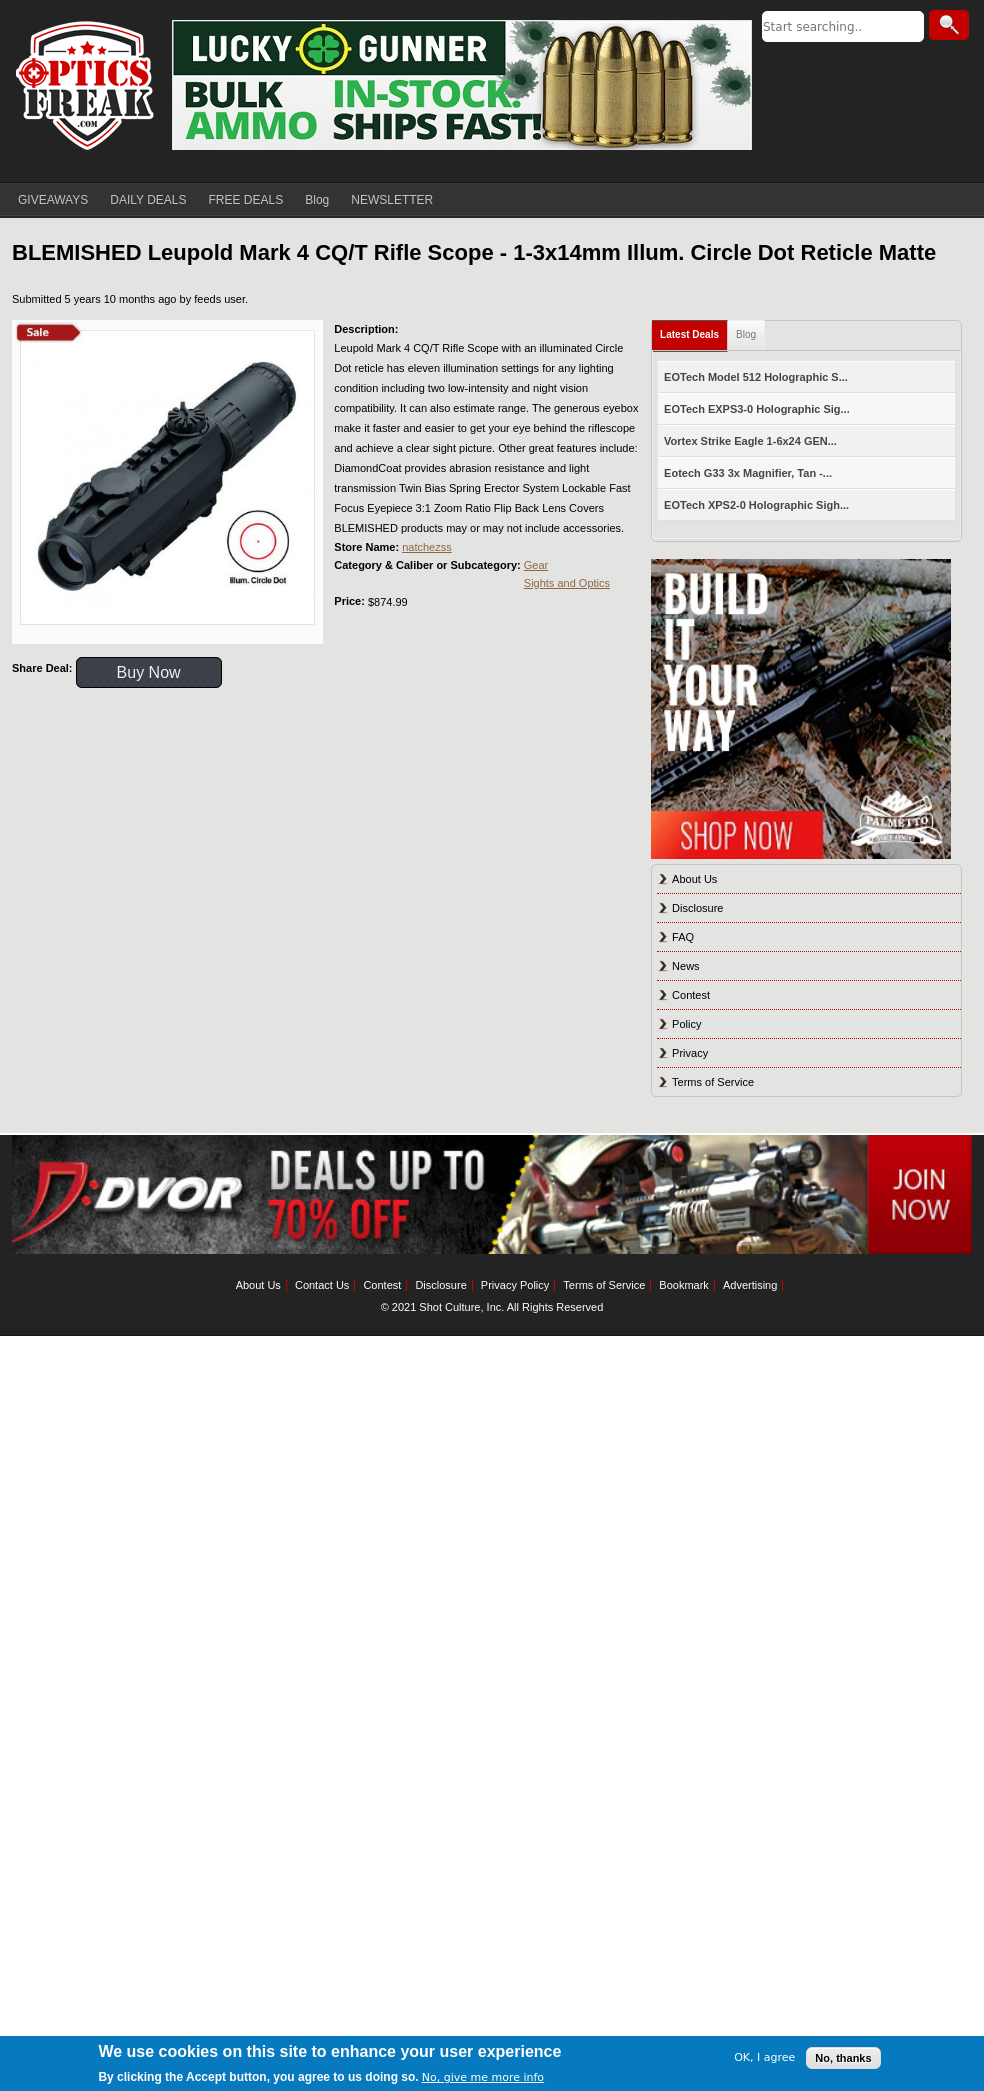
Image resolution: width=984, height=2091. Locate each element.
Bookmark (684, 1285)
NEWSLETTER (392, 200)
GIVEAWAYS (53, 200)
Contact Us (322, 1285)
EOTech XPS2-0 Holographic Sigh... (756, 505)
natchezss (427, 547)
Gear (536, 565)
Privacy (690, 1053)
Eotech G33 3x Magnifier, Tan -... (748, 473)
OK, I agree (764, 2057)
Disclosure (697, 908)
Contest (691, 995)
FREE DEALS (246, 200)
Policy (686, 1024)
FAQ (683, 937)
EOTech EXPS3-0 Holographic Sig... (757, 409)
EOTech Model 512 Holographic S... (756, 377)
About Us (694, 879)
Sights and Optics (567, 583)
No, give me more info (483, 2077)
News (686, 966)
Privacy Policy (515, 1285)
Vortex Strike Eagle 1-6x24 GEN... (750, 441)
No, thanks (843, 2058)
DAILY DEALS (148, 200)
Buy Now (149, 672)
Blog (317, 200)
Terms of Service (713, 1082)
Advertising (750, 1285)
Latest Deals (689, 334)
